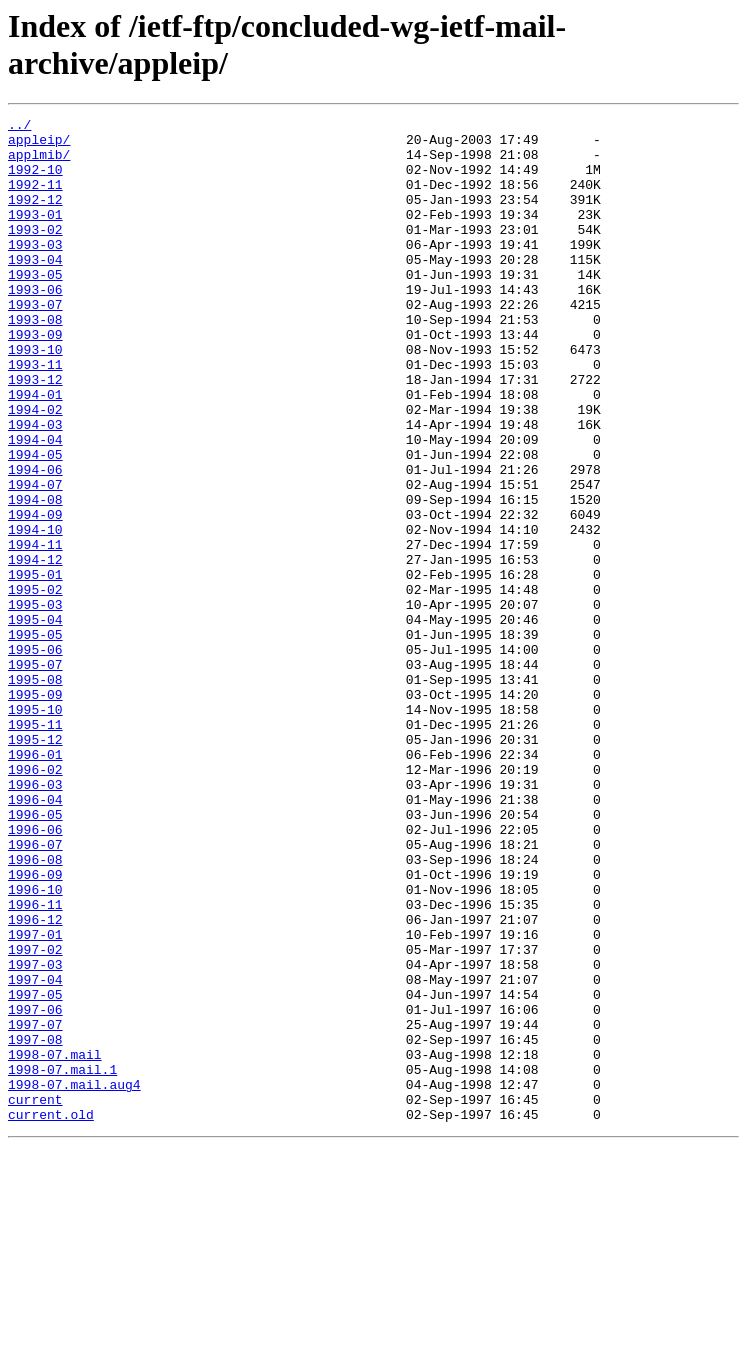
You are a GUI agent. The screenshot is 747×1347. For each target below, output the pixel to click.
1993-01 (35, 235)
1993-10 (35, 397)
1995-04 (35, 721)
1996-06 (35, 973)
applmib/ (39, 163)
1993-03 (35, 271)
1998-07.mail (55, 1243)
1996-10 (35, 1045)
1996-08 (35, 1009)
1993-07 (35, 343)
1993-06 (35, 325)
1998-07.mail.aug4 (74, 1279)
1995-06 (35, 757)
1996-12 (35, 1081)
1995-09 (35, 811)
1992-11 (35, 199)
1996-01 (35, 883)
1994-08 (35, 577)
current (35, 1297)
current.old (51, 1315)
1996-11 (35, 1063)
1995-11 (35, 847)
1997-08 (35, 1225)
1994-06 (35, 541)
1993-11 (35, 415)
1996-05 (35, 955)
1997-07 (35, 1207)
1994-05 (35, 523)
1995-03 (35, 703)
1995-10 (35, 829)
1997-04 (35, 1153)
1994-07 (35, 559)
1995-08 (35, 793)
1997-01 (35, 1099)
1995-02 (35, 685)
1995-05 (35, 739)
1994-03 (35, 487)
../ (19, 127)
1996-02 (35, 901)
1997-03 (35, 1135)
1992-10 (35, 181)
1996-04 (35, 937)
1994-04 (35, 505)
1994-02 (35, 469)
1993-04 (35, 289)
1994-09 (35, 595)
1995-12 (35, 865)
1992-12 (35, 217)
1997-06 (35, 1189)
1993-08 (35, 361)
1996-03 (35, 919)
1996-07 (35, 991)
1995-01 (35, 667)
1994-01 (35, 451)
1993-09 (35, 379)
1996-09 (35, 1027)
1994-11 (35, 631)
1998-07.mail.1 (62, 1261)
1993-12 (35, 433)
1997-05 (35, 1171)
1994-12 (35, 649)
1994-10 (35, 613)
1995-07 (35, 775)
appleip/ (39, 145)
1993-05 (35, 307)
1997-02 (35, 1117)
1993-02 (35, 253)
